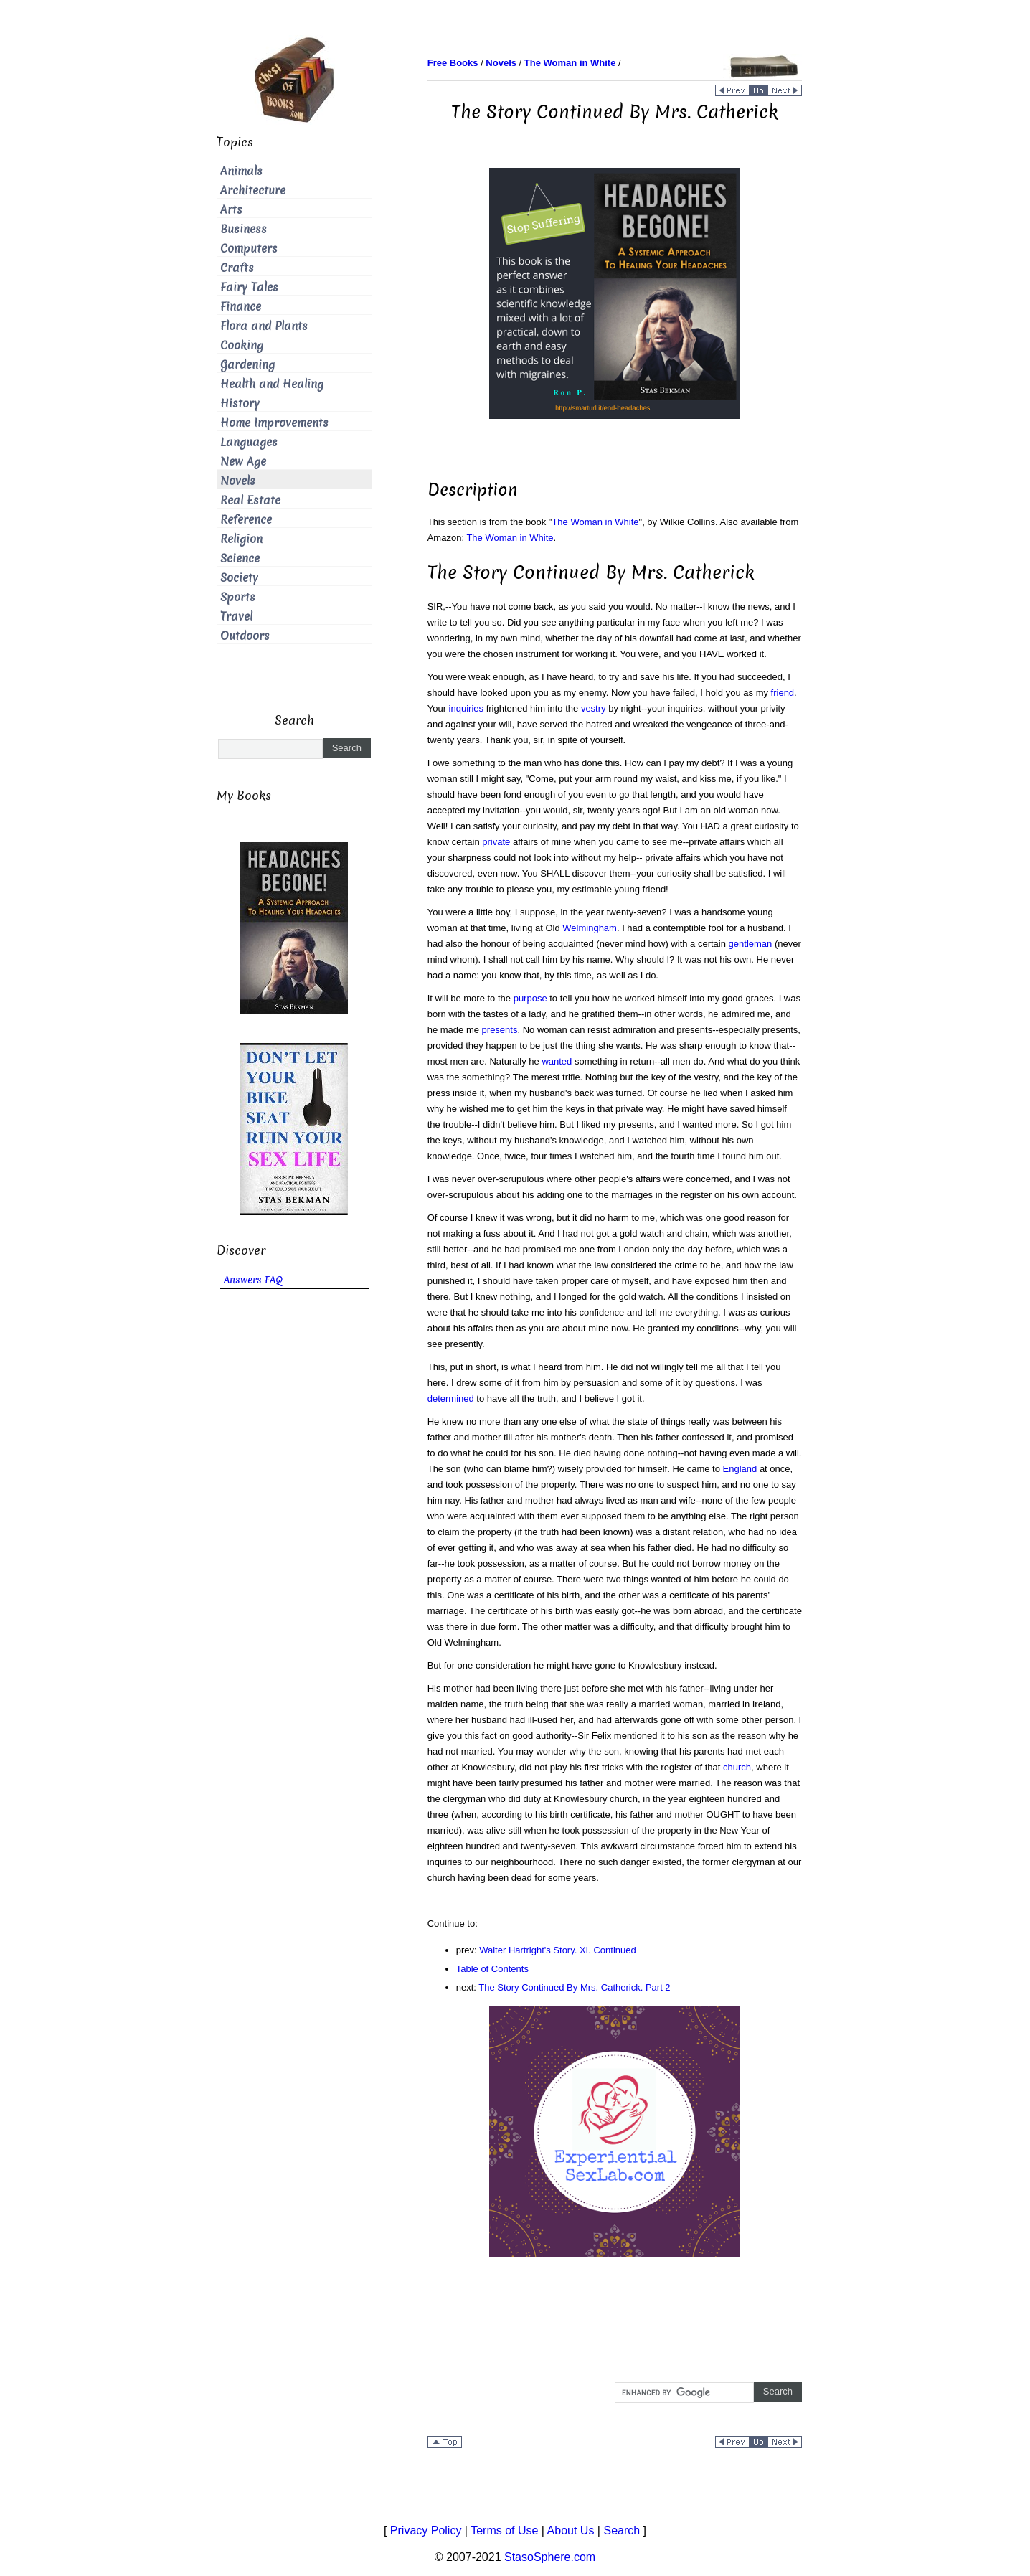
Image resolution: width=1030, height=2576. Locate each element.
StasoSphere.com (549, 2557)
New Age (243, 461)
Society (239, 577)
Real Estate (250, 500)
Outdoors (245, 635)
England (740, 1468)
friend (783, 692)
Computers (249, 248)
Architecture (252, 190)
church (737, 1767)
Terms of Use (504, 2530)
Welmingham (589, 928)
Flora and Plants (264, 326)
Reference (246, 519)
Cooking (241, 345)
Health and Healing (271, 384)
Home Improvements (274, 422)
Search (621, 2530)
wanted (557, 1061)
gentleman (750, 943)
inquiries (466, 708)
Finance (240, 306)
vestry (593, 708)
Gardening (247, 364)
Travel (236, 616)
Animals (241, 171)
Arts (231, 209)
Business (243, 229)
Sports (237, 597)
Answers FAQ (253, 1280)
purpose (530, 998)
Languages (249, 442)
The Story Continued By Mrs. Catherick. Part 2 (574, 1987)
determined (450, 1398)
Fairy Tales (249, 287)
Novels (237, 481)
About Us (571, 2530)
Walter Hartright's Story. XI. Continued (557, 1950)
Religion (241, 539)
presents (500, 1029)
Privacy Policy (426, 2530)
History (240, 403)
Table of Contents (492, 1968)
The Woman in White (595, 521)
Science (240, 558)
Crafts (237, 267)
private (496, 841)
